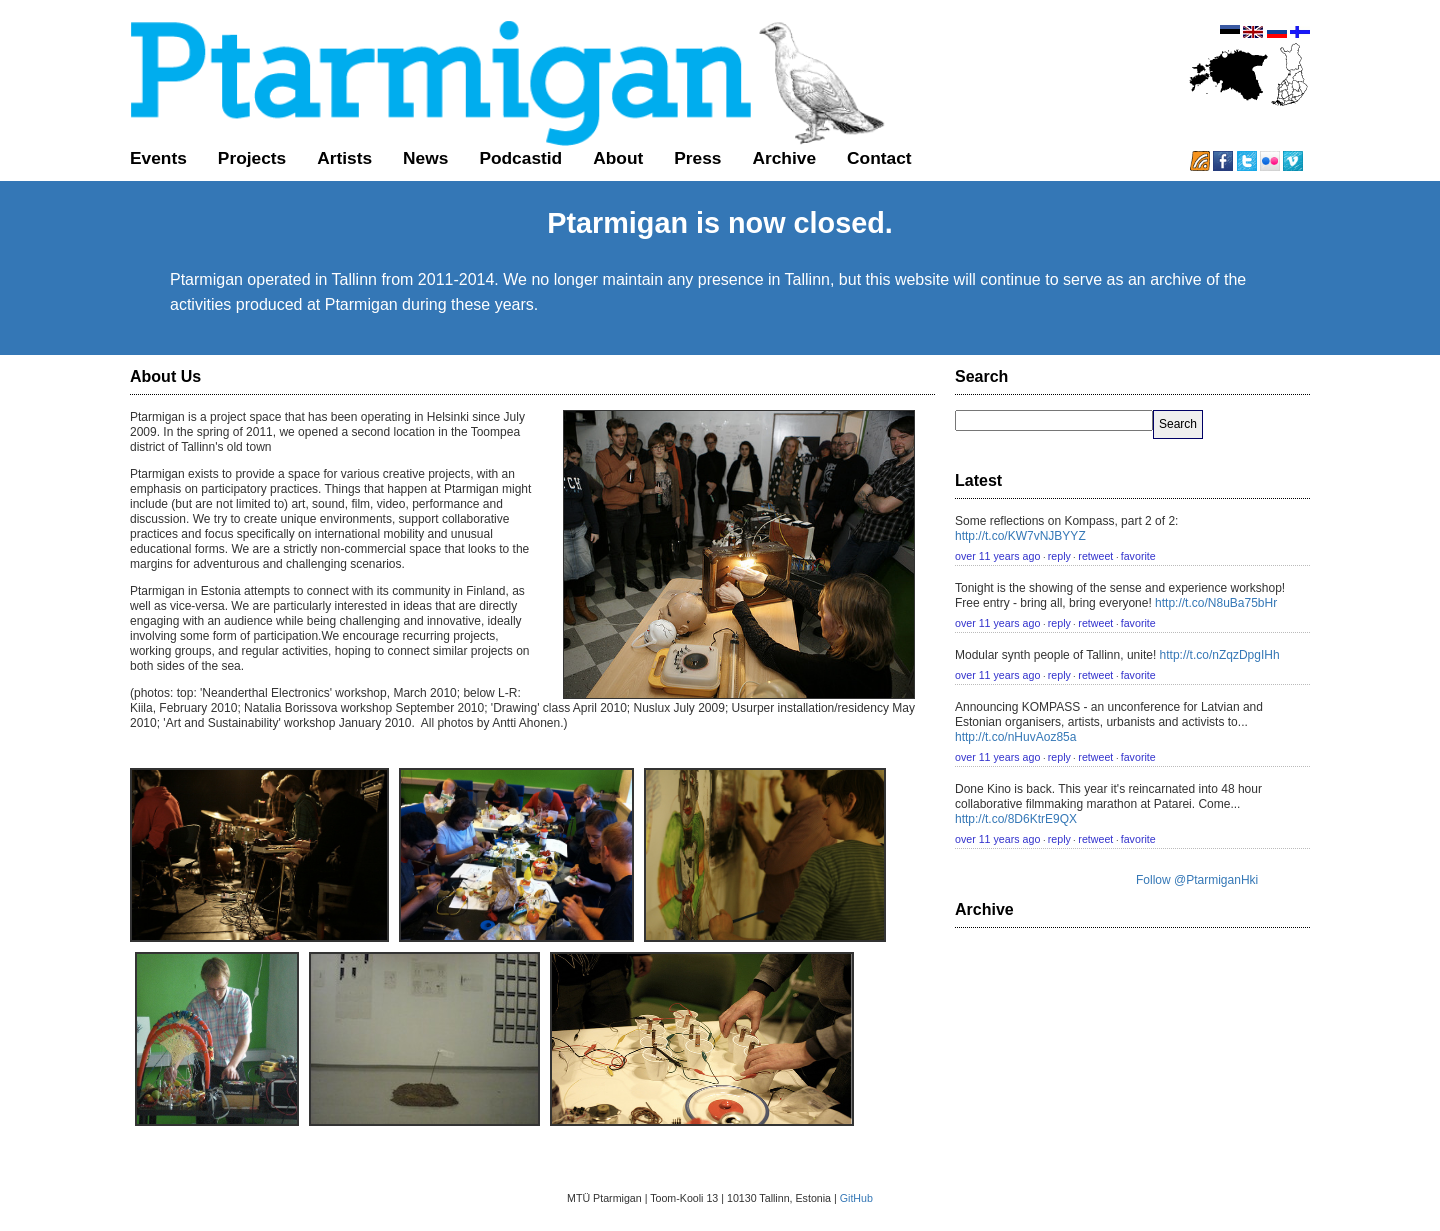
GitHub (856, 1198)
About (618, 158)
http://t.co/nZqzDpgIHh (1220, 655)
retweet (1095, 556)
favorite (1138, 556)
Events (158, 158)
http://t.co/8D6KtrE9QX (1016, 819)
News (425, 158)
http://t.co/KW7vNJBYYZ (1020, 536)
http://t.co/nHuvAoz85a (1015, 737)
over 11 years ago (997, 556)
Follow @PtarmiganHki (1197, 880)
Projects (252, 158)
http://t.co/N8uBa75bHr (1216, 603)
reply (1059, 556)
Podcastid (520, 158)
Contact (879, 158)
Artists (344, 158)
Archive (784, 158)
